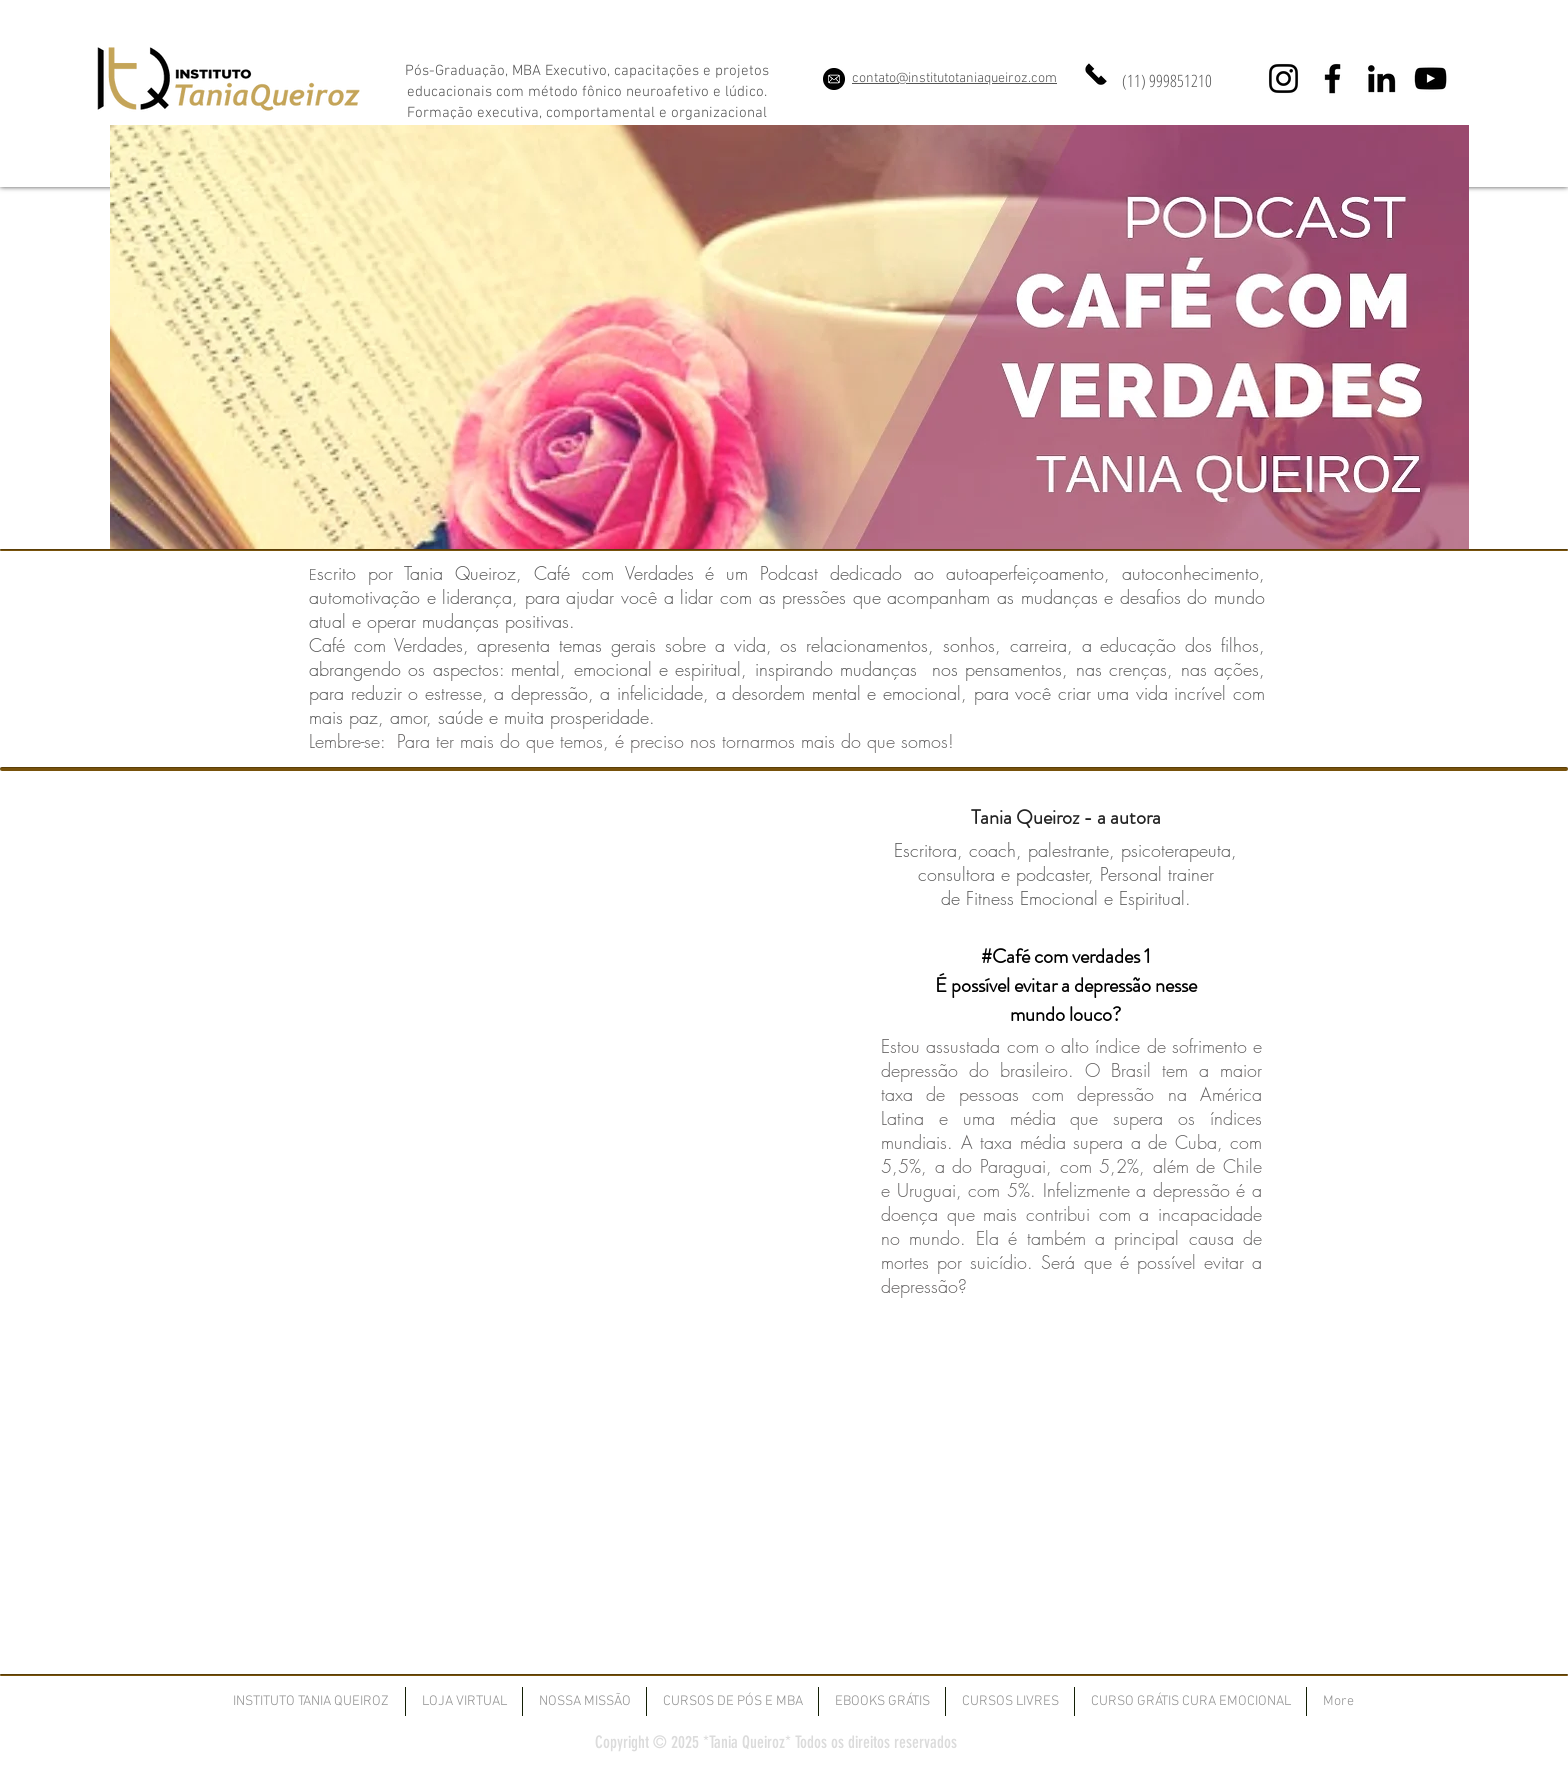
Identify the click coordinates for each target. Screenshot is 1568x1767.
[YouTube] (1430, 78)
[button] (732, 1701)
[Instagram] (1283, 78)
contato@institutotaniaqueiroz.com (954, 78)
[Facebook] (1332, 78)
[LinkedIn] (1381, 78)
